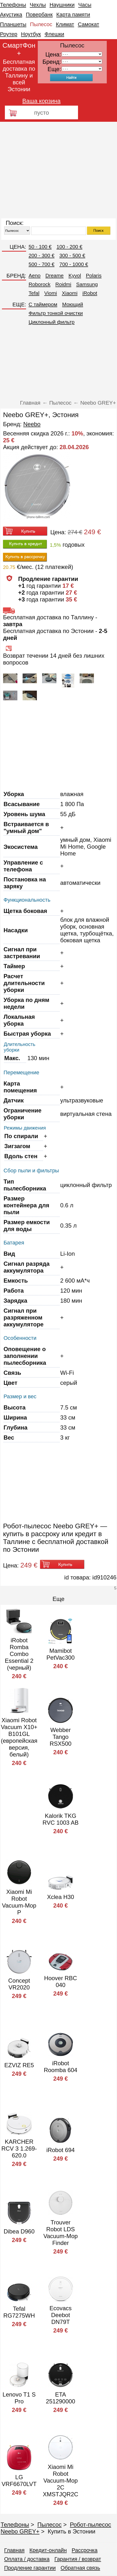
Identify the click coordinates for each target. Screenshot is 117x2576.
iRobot (89, 293)
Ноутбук (31, 34)
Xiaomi (70, 293)
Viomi (50, 293)
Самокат (88, 24)
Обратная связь (80, 2568)
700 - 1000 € (73, 264)
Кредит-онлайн (48, 2550)
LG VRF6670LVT (19, 2480)
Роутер (8, 34)
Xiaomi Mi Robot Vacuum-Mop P (19, 1902)
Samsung (87, 284)
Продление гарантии (30, 2568)
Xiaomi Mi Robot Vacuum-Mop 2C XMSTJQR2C (60, 2481)
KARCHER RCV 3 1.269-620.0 (19, 2148)
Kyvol (74, 275)
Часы (84, 5)
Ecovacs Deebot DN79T (60, 2315)
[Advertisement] (45, 170)
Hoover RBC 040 (60, 1981)
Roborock (39, 284)
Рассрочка (85, 2550)
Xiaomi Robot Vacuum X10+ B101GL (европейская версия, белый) (19, 1737)
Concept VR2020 (19, 1984)
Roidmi (63, 284)
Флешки (54, 34)
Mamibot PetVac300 (61, 1654)
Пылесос (41, 24)
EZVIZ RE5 (19, 2065)
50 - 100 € (40, 246)
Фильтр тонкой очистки (56, 313)
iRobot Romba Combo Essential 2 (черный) (19, 1654)
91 (82, 69)
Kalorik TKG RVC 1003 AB (61, 1819)
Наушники (62, 5)
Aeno (34, 275)
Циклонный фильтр (52, 322)
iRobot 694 (60, 2150)
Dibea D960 (19, 2231)
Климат (65, 24)
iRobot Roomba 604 (60, 2066)
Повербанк (39, 14)
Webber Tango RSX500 (60, 1737)
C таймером (43, 304)
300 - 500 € (72, 255)
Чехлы (38, 5)
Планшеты (13, 24)
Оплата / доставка (26, 2559)
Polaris (93, 275)
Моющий (72, 304)
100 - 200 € (69, 246)
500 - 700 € (41, 264)
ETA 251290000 (60, 2398)
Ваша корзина (41, 101)
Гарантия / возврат (77, 2559)
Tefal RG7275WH (19, 2312)
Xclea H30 (60, 1897)
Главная (14, 2550)
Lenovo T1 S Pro (19, 2398)
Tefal (34, 293)
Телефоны (13, 5)
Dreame (54, 275)
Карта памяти (73, 14)
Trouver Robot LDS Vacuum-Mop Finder (60, 2232)
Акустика (11, 14)
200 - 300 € (41, 255)
